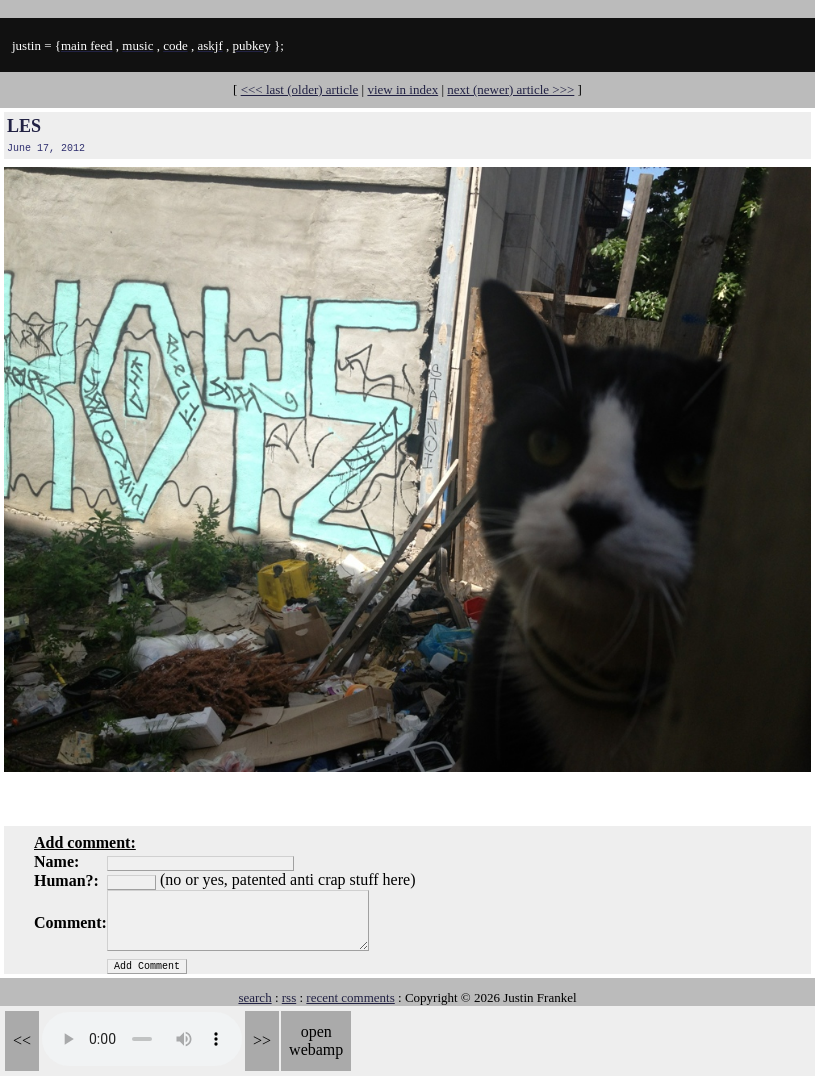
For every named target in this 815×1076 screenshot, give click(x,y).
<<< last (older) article (300, 89)
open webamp (316, 1040)
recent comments (350, 997)
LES (24, 126)
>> (262, 1040)
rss (289, 997)
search (254, 997)
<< (22, 1040)
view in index (402, 89)
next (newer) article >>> (510, 89)
